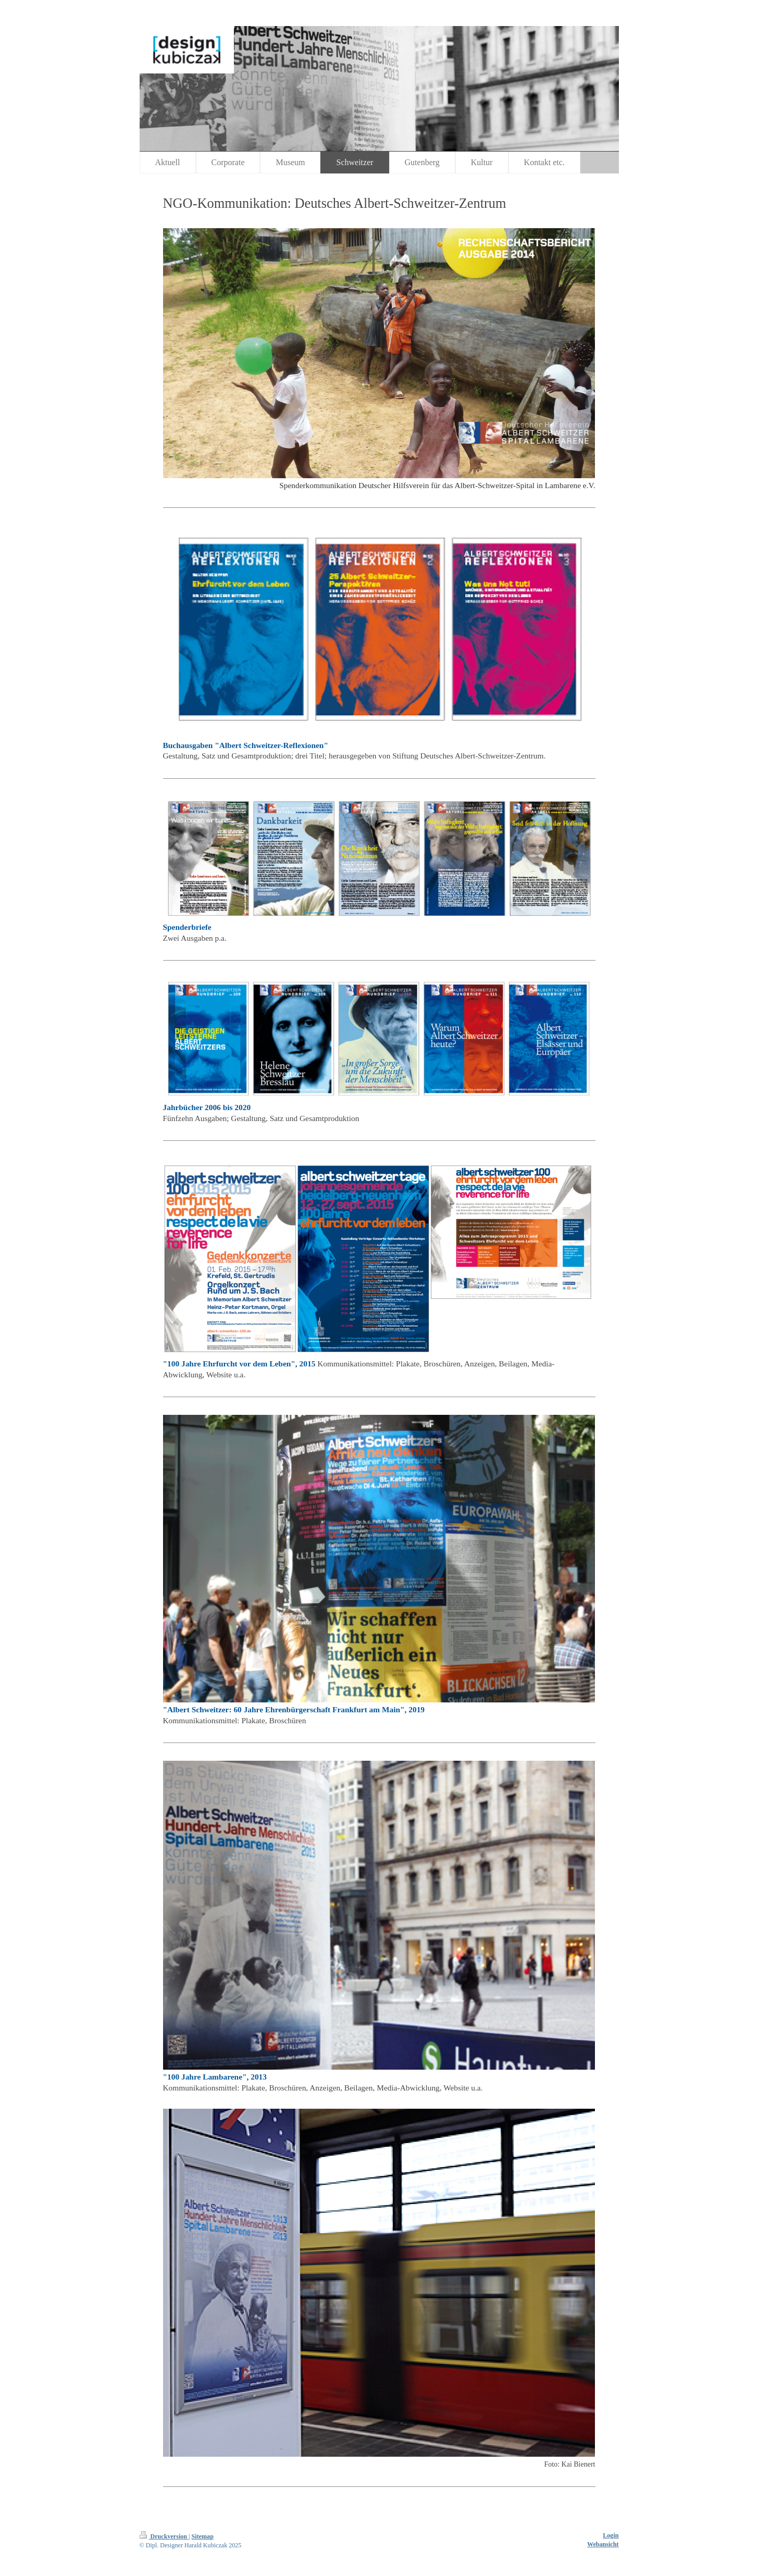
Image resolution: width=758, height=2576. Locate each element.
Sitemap (203, 2536)
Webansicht (602, 2544)
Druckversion (164, 2536)
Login (610, 2535)
